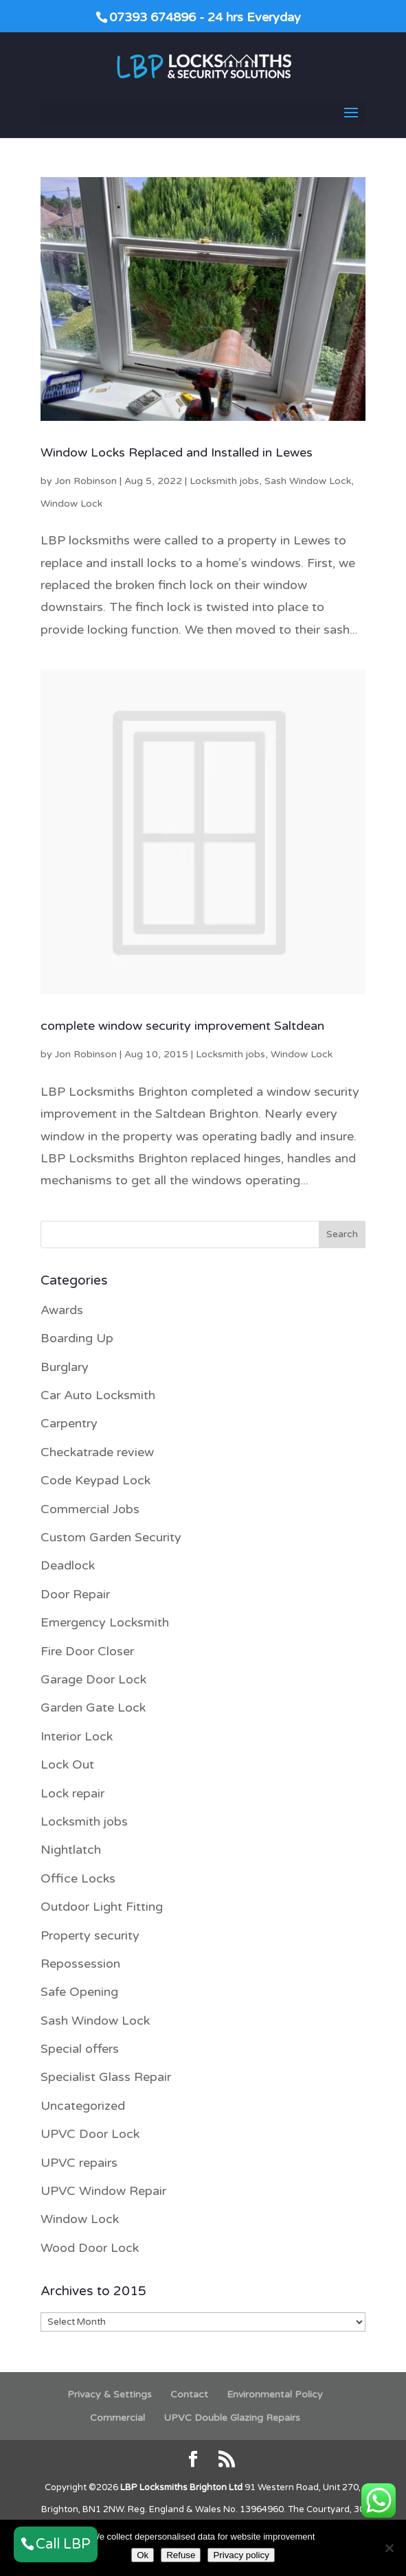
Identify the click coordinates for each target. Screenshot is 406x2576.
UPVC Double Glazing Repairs (231, 2418)
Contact (189, 2394)
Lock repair (72, 1793)
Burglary (65, 1367)
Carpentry (69, 1423)
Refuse (180, 2555)
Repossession (80, 1963)
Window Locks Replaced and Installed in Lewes (177, 452)
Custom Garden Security (111, 1537)
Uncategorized (83, 2105)
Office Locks (78, 1878)
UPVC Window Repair (103, 2190)
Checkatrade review (97, 1452)
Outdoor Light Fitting (102, 1906)
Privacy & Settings (109, 2394)
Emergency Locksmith (105, 1622)
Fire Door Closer (87, 1651)
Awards (62, 1310)
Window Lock (71, 503)
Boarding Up (77, 1338)
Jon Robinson (86, 481)
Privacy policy (241, 2555)
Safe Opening (79, 1991)
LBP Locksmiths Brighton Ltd (181, 2487)
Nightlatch (71, 1849)
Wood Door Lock (90, 2247)
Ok (142, 2555)
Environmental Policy (275, 2394)
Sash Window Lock (307, 481)
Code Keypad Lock (95, 1480)
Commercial (117, 2418)
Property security (90, 1935)
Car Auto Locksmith (98, 1395)
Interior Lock (77, 1736)
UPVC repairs (79, 2162)
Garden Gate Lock (93, 1707)
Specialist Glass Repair (106, 2076)
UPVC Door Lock (90, 2133)
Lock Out (67, 1764)
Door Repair (75, 1594)
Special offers (80, 2048)
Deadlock (68, 1565)
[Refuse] (389, 2548)
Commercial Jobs (90, 1509)
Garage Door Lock (93, 1679)
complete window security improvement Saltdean (182, 1025)
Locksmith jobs (224, 481)
